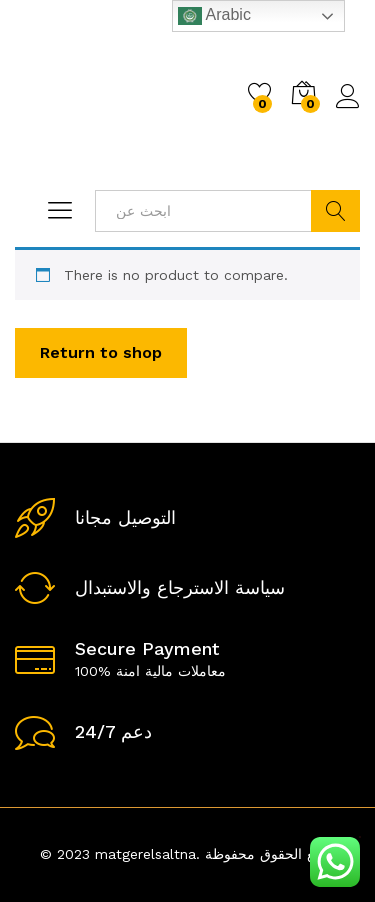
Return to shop (101, 352)
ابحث (335, 211)
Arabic (214, 16)
